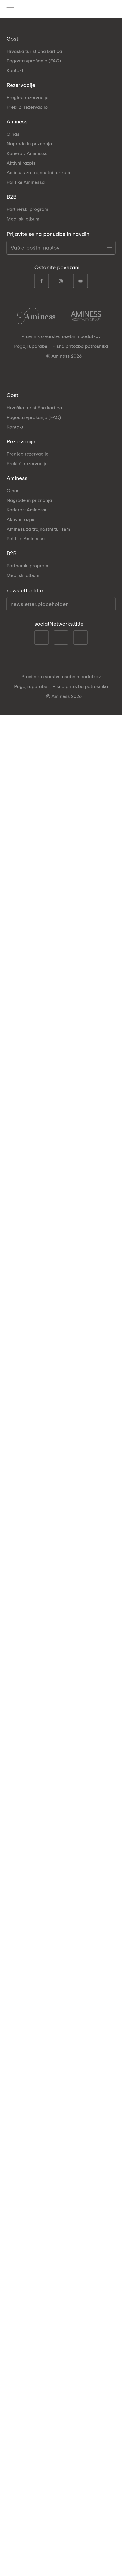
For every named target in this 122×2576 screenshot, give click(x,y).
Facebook (41, 281)
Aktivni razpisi (22, 163)
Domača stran (36, 316)
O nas (13, 134)
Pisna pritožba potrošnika (80, 346)
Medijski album (23, 219)
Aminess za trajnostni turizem (38, 172)
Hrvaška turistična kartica (34, 51)
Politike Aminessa (26, 182)
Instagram (61, 281)
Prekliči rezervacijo (27, 107)
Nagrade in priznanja (29, 143)
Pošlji (109, 247)
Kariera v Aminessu (27, 153)
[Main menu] (12, 9)
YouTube (80, 281)
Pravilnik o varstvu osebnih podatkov (61, 336)
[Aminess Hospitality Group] (85, 315)
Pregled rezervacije (28, 97)
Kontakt (15, 70)
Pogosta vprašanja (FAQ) (34, 60)
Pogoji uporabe (30, 346)
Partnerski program (27, 209)
